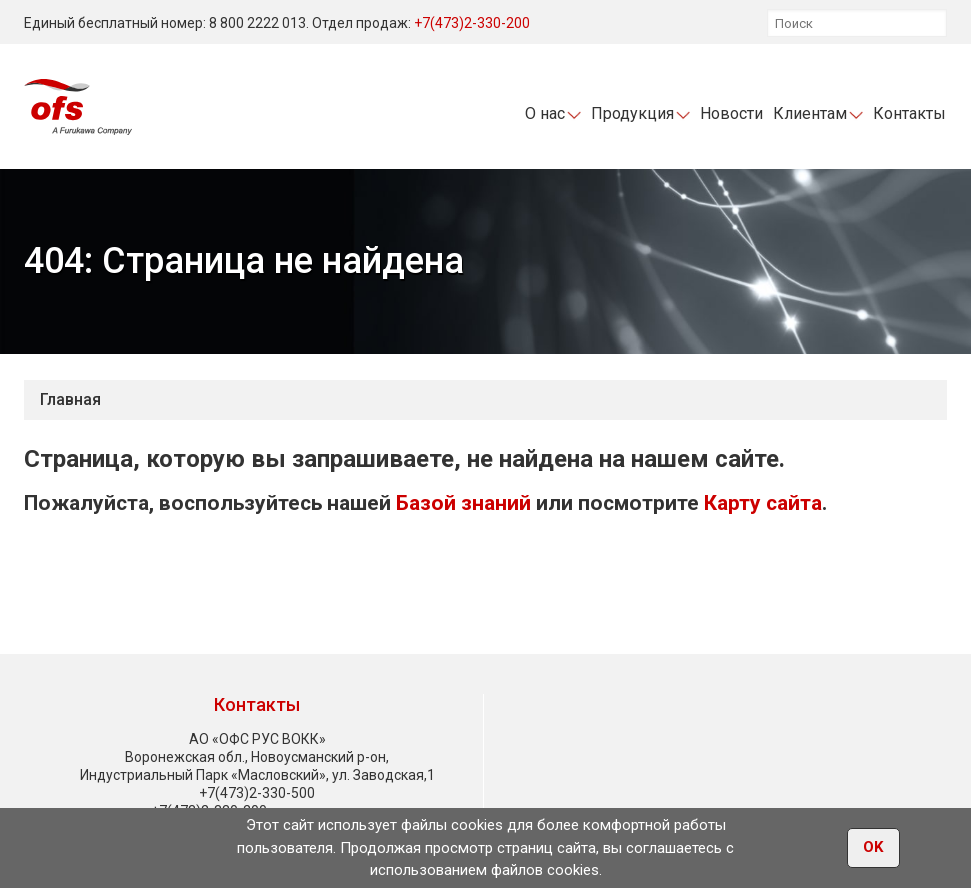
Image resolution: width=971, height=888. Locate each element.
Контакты (909, 113)
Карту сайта (763, 503)
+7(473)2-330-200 (472, 23)
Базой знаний (463, 503)
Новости (731, 113)
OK (873, 849)
